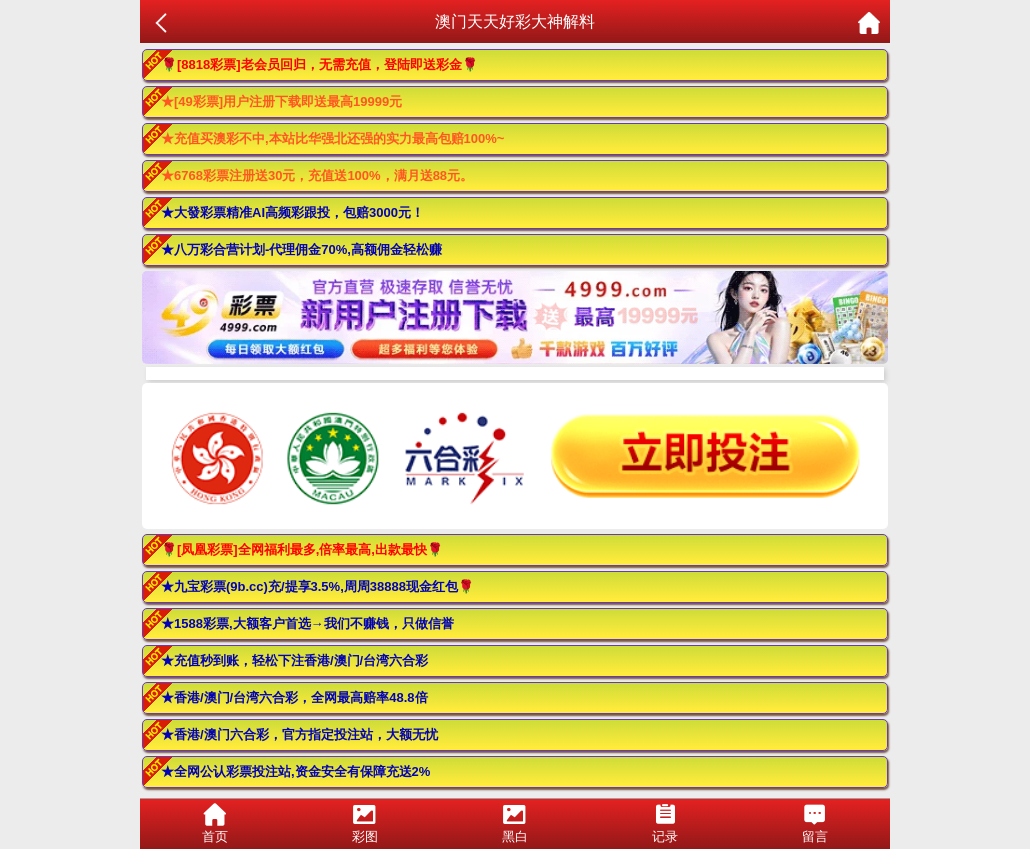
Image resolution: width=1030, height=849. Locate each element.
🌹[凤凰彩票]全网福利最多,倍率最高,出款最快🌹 (302, 549)
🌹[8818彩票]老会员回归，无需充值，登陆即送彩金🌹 (319, 64)
